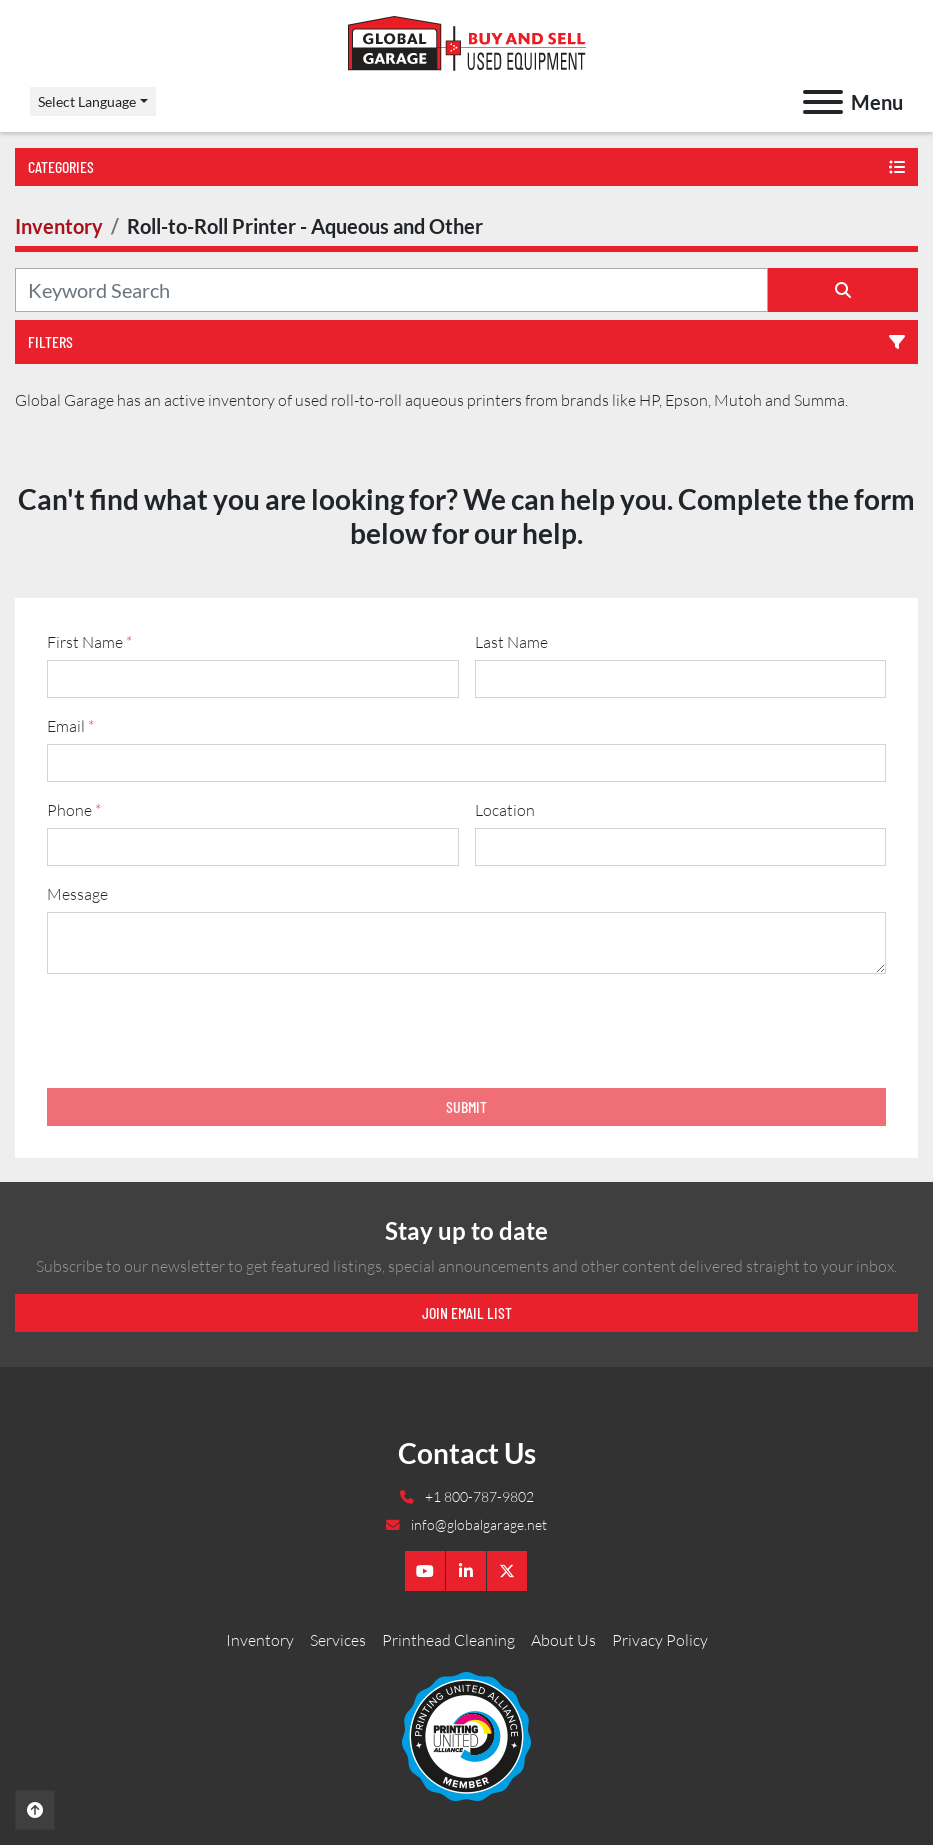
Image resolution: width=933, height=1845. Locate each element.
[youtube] (425, 1571)
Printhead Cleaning (448, 1640)
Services (338, 1640)
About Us (563, 1640)
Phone (74, 810)
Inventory (260, 1640)
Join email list (467, 1312)
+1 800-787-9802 (478, 1496)
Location (505, 810)
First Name (89, 642)
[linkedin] (466, 1571)
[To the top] (35, 1810)
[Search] (391, 290)
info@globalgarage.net (477, 1524)
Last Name (511, 642)
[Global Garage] (466, 1735)
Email (70, 726)
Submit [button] (466, 1106)
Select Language (87, 101)
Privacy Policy (660, 1640)
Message (77, 894)
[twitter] (507, 1571)
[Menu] (823, 102)
